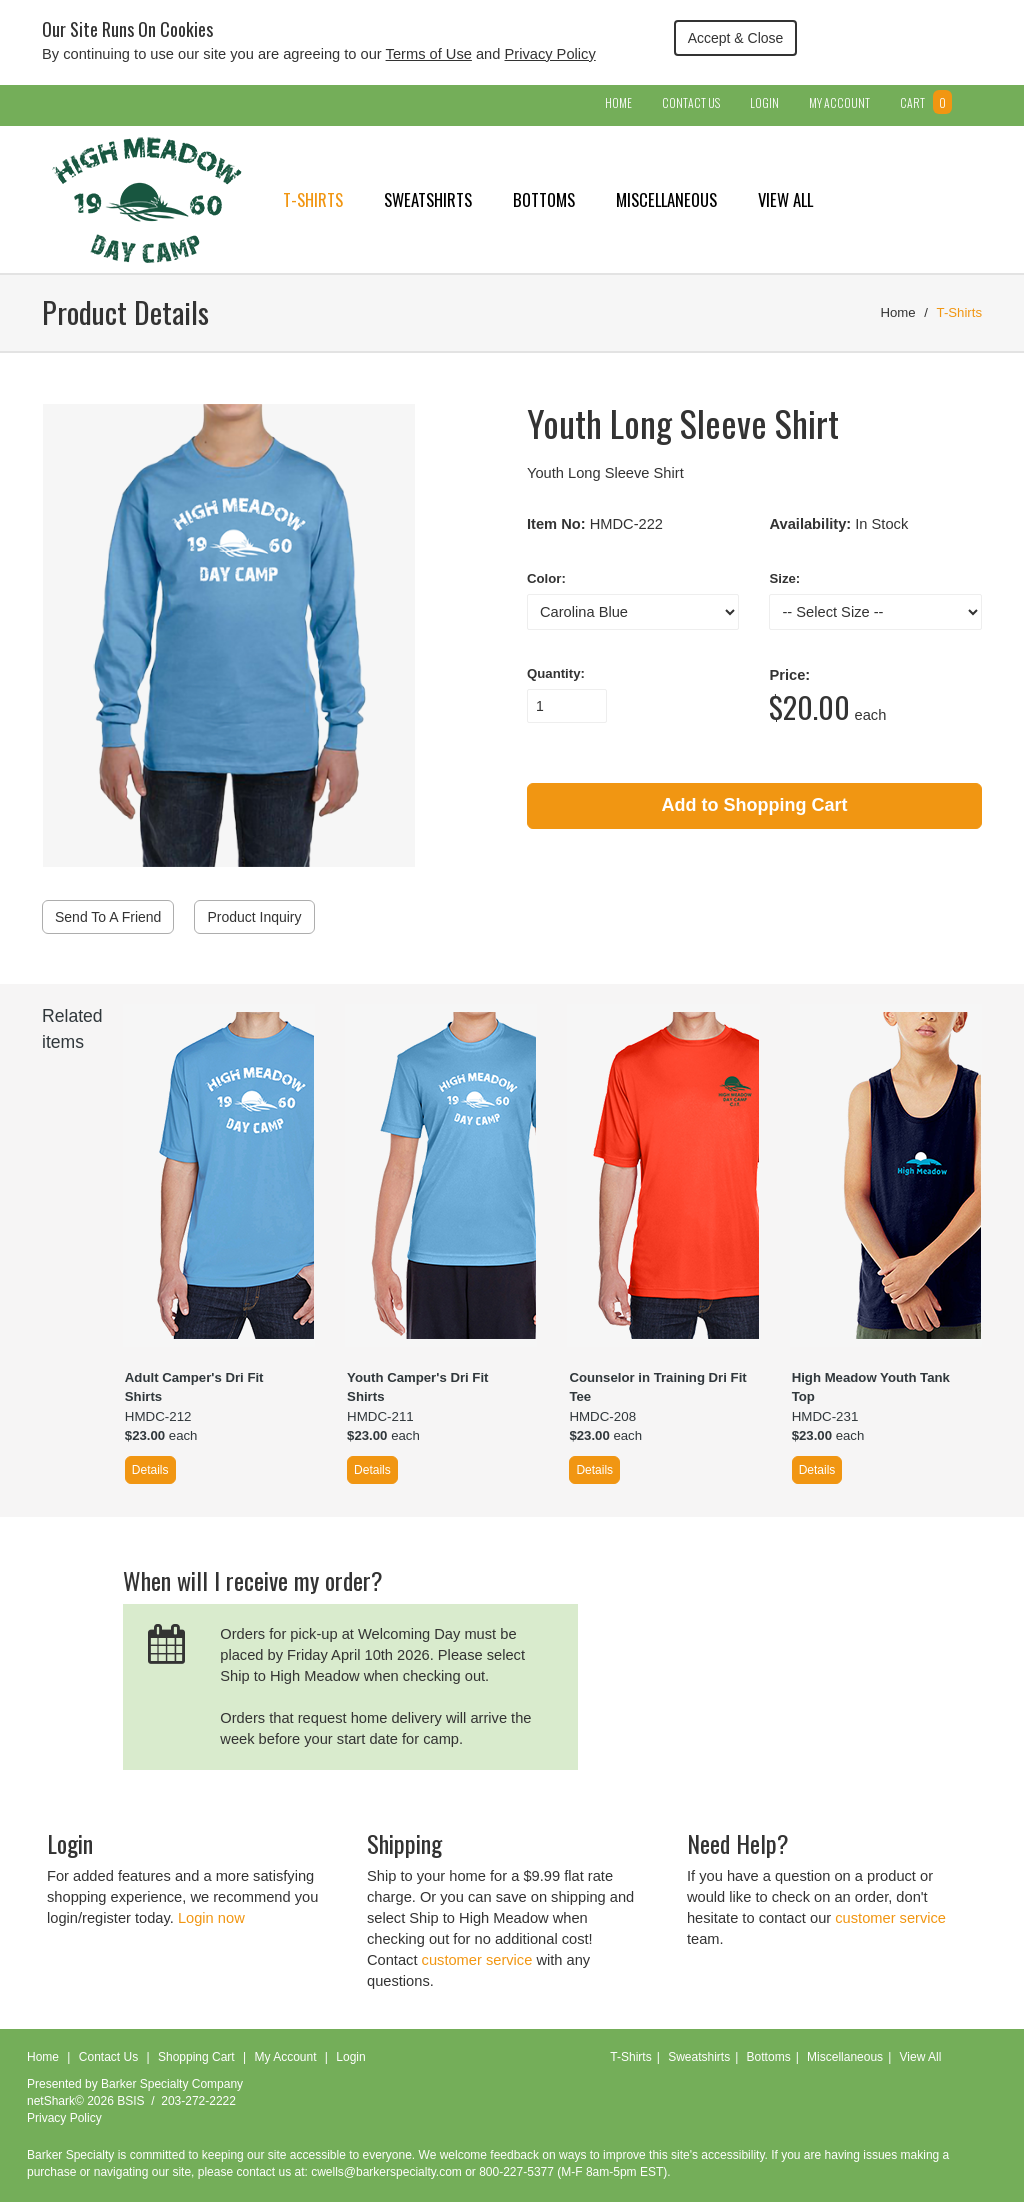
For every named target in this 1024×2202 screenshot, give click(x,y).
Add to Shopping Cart (755, 805)
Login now (211, 1918)
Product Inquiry (254, 917)
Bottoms (544, 199)
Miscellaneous (666, 199)
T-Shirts (313, 199)
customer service (477, 1960)
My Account (839, 102)
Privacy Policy (550, 54)
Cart (926, 102)
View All (785, 199)
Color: (546, 578)
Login (764, 102)
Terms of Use (429, 54)
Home (618, 102)
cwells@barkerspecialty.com (386, 2172)
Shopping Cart (196, 2057)
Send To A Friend (108, 917)
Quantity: (556, 673)
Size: (784, 578)
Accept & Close (736, 38)
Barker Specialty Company (172, 2084)
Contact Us (691, 102)
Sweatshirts (428, 199)
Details (150, 1470)
